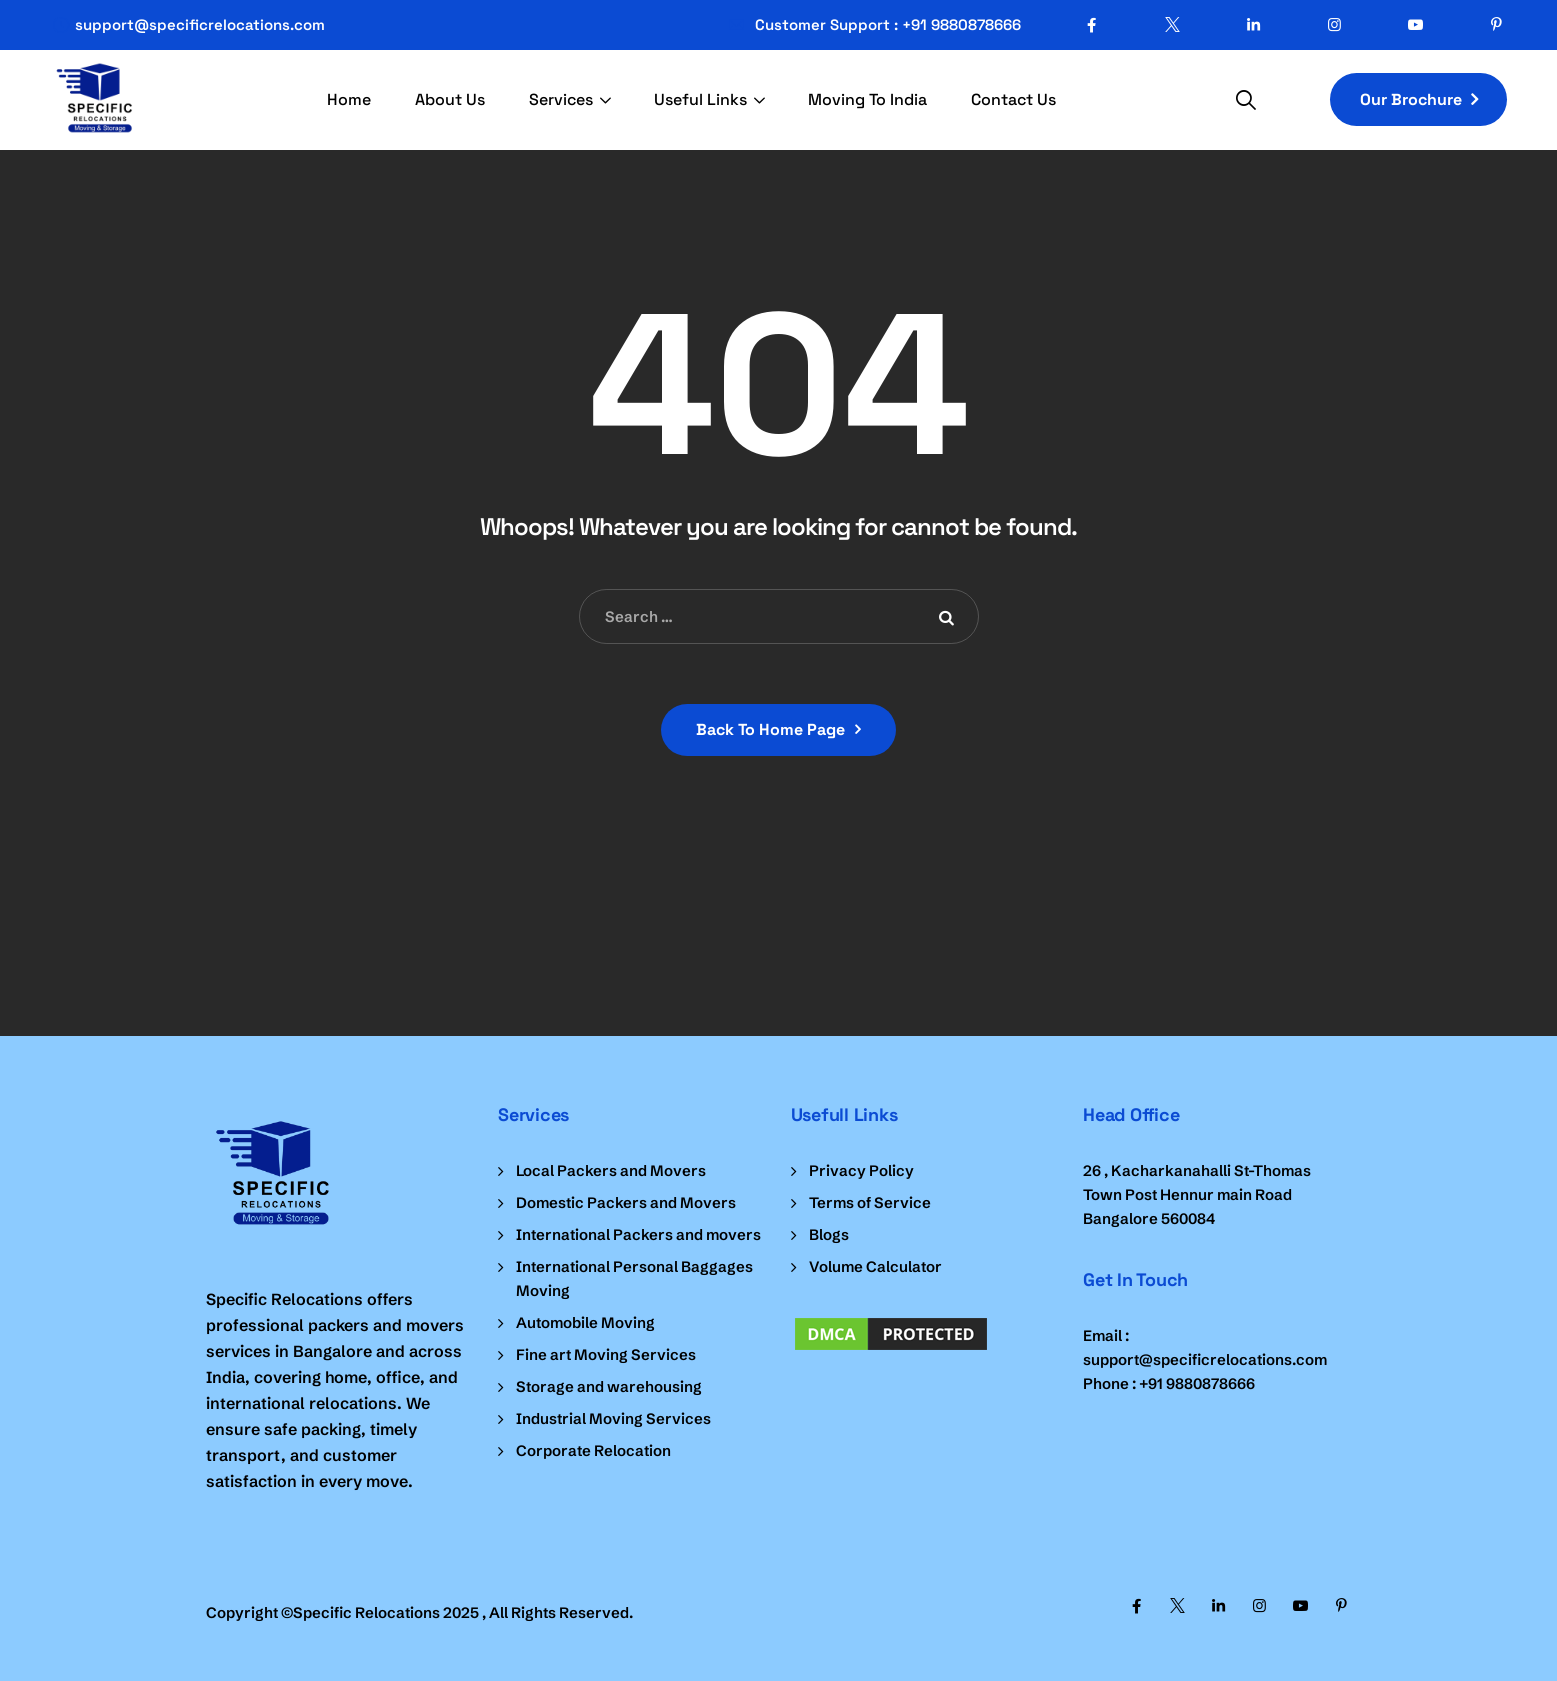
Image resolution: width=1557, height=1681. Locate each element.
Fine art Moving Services (606, 1354)
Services (561, 99)
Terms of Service (870, 1202)
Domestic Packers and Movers (626, 1202)
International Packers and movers (638, 1234)
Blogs (829, 1234)
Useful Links (700, 99)
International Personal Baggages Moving (634, 1278)
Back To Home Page (770, 729)
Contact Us (1013, 99)
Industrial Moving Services (613, 1418)
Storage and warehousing (609, 1386)
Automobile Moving (585, 1322)
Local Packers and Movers (611, 1170)
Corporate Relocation (593, 1450)
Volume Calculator (875, 1266)
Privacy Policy (861, 1170)
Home (349, 99)
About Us (450, 99)
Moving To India (867, 99)
